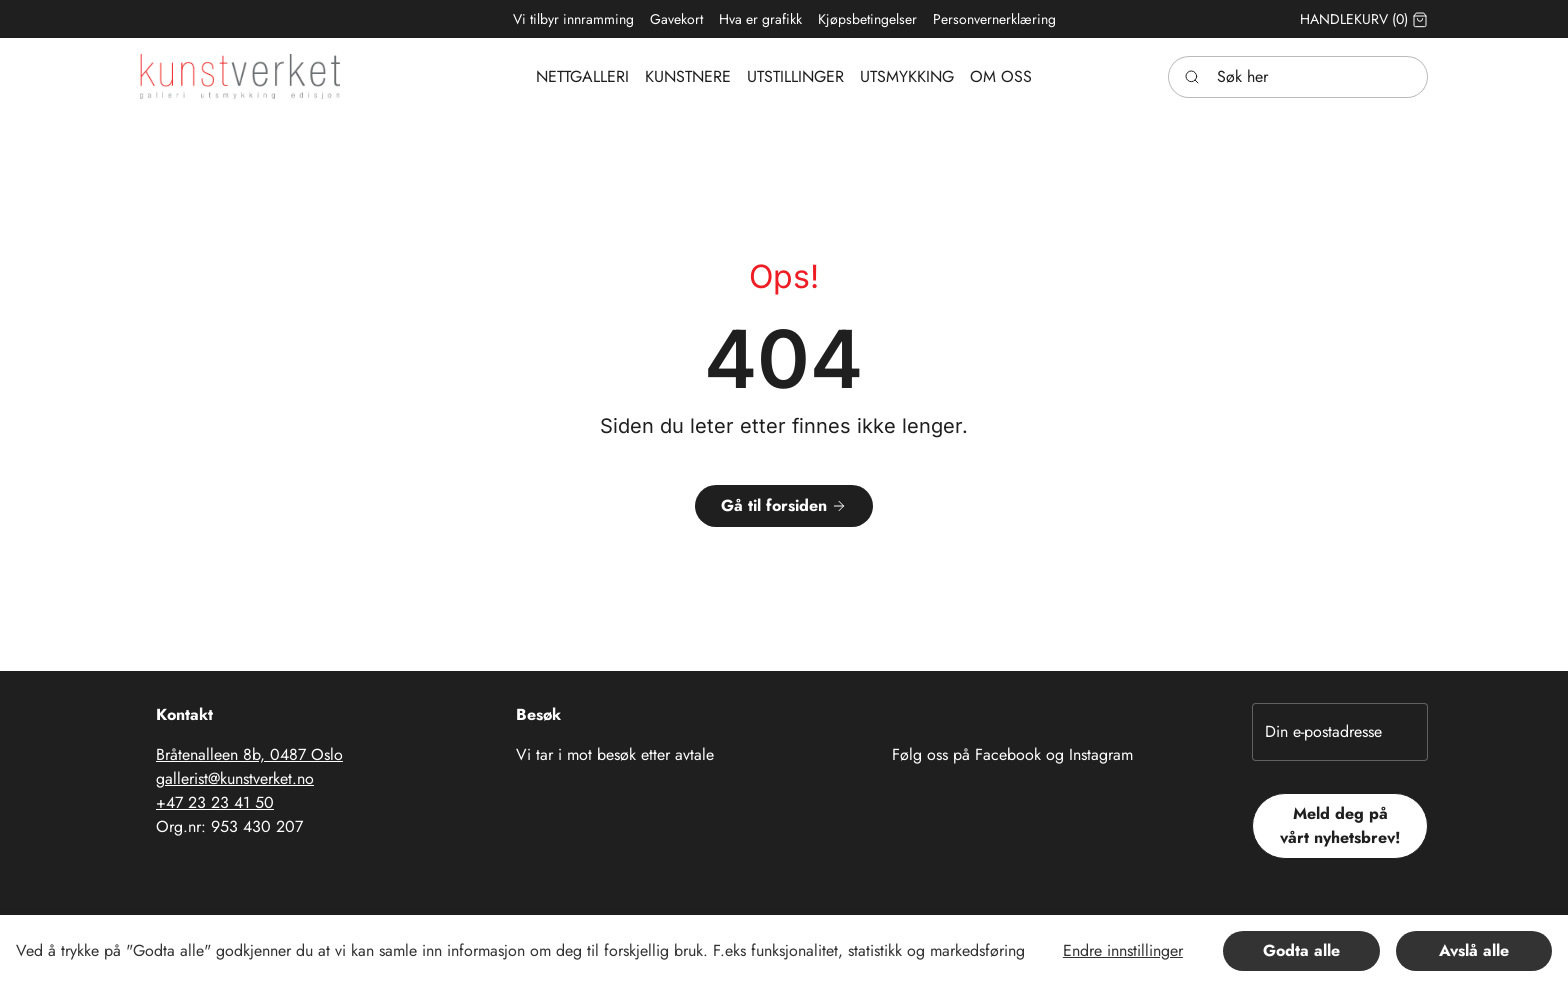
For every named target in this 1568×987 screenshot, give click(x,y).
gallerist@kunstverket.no (235, 778)
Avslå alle (1474, 950)
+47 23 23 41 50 (215, 802)
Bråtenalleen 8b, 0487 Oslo (249, 754)
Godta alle (1301, 950)
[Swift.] (240, 76)
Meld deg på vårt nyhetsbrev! (1340, 825)
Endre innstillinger (1123, 950)
